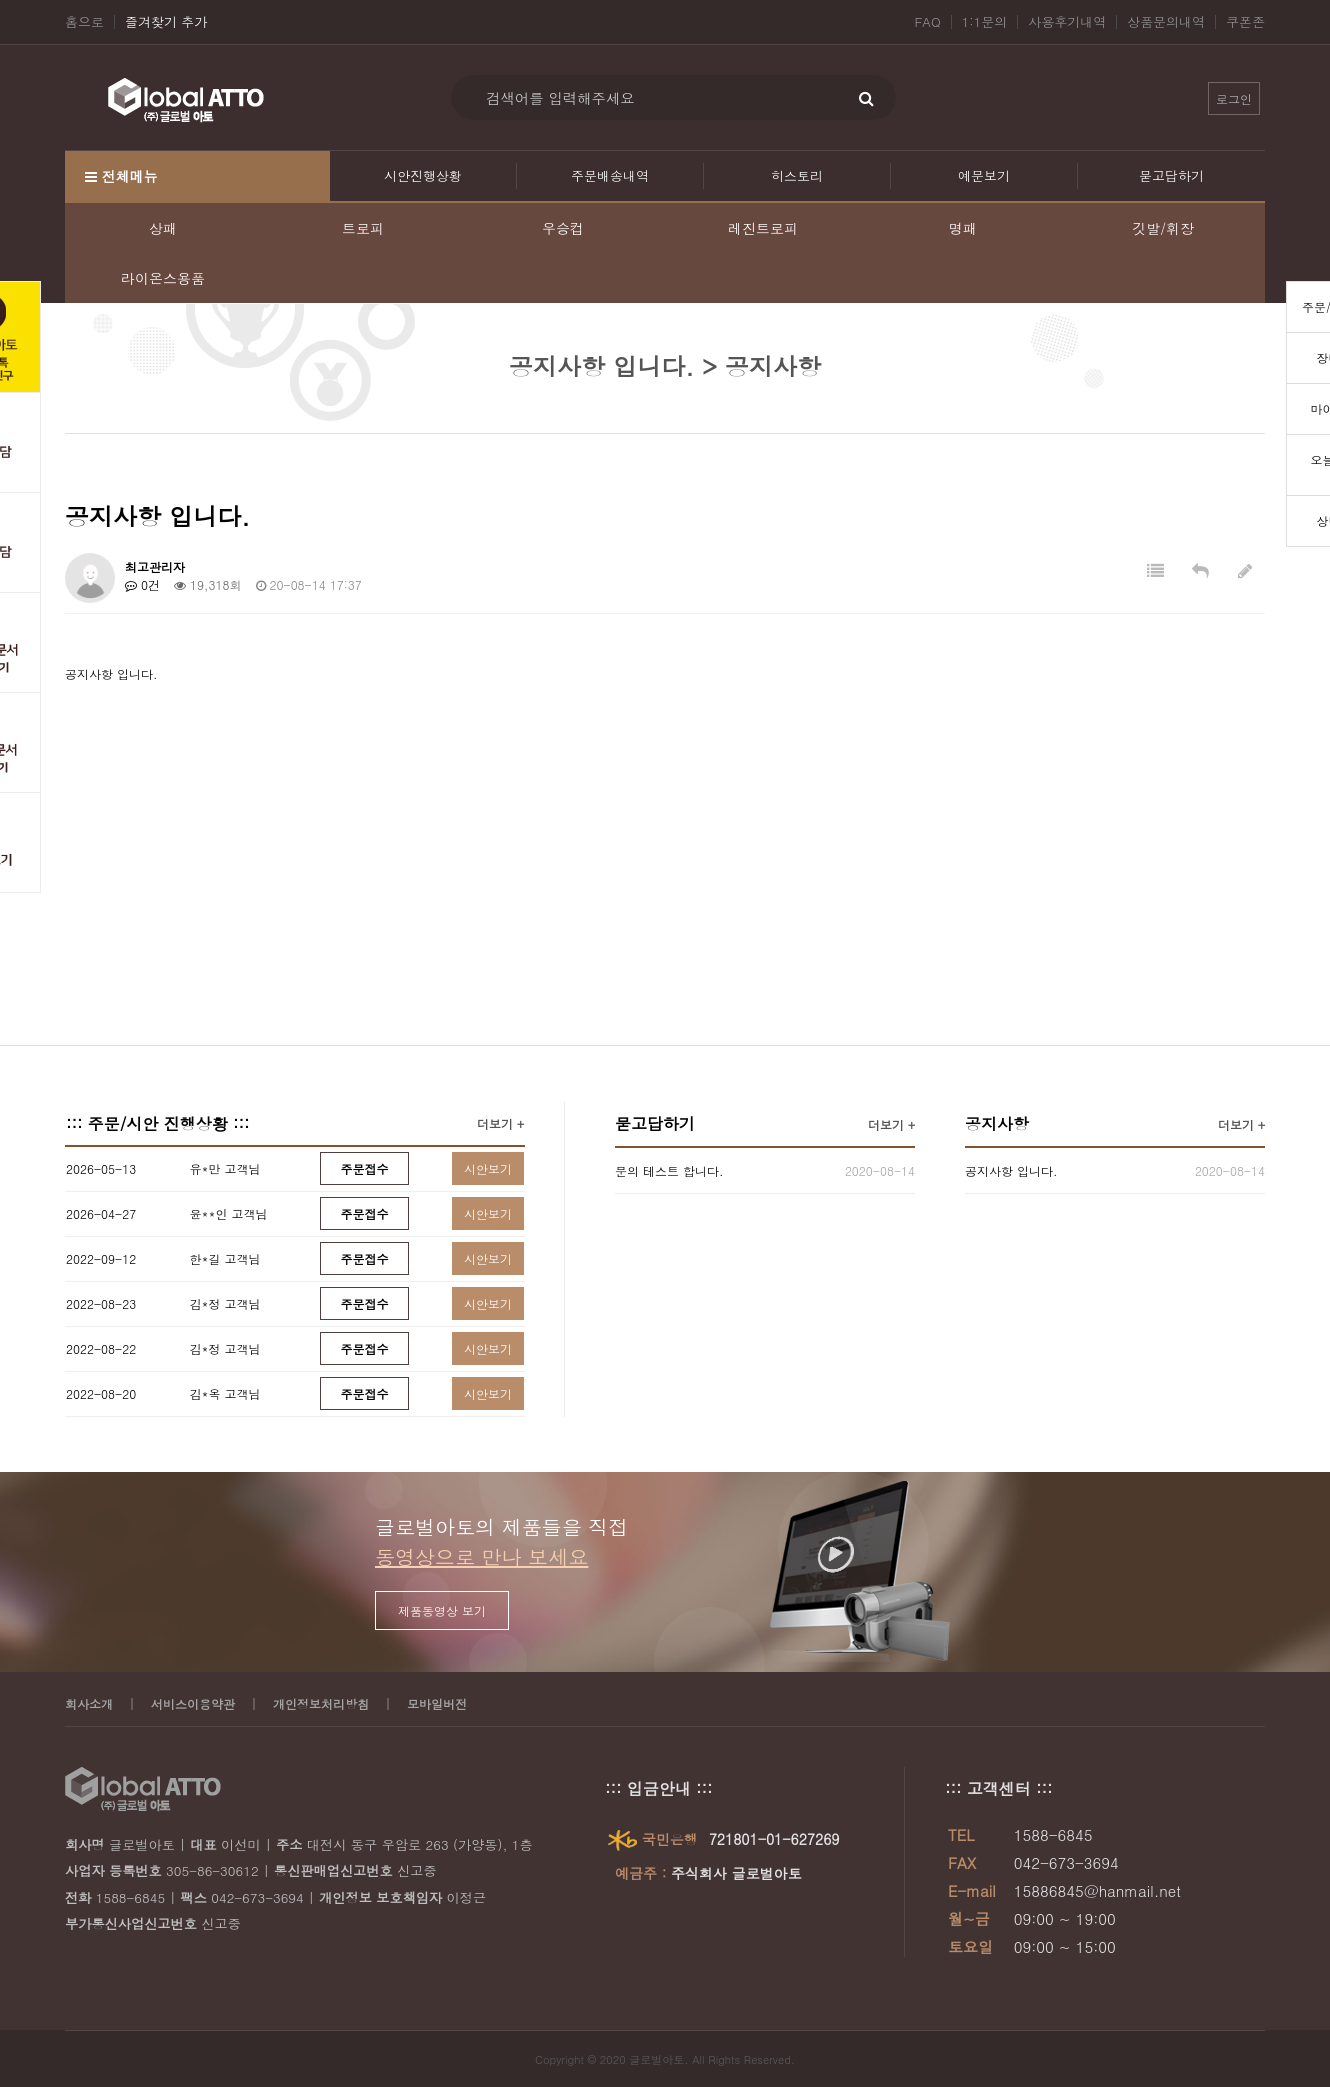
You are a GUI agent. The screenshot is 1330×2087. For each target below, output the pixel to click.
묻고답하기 (1171, 175)
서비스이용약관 (193, 1703)
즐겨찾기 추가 (166, 22)
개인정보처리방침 (321, 1703)
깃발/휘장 (1163, 228)
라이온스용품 (163, 278)
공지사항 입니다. (1011, 1170)
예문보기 (984, 175)
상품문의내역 (1166, 22)
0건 (142, 584)
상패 (163, 228)
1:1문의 (985, 22)
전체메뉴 (121, 176)
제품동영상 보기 (442, 1610)
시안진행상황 (423, 175)
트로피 (363, 228)
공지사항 (997, 1123)
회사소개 (89, 1703)
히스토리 (797, 175)
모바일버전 (437, 1703)
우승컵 (563, 228)
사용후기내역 (1067, 22)
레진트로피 (763, 228)
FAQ (928, 22)
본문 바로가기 (0, 0)
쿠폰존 (1245, 22)
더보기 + (500, 1123)
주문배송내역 (610, 175)
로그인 (1234, 98)
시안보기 (488, 1168)
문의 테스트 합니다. (669, 1170)
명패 (963, 228)
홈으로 (84, 22)
